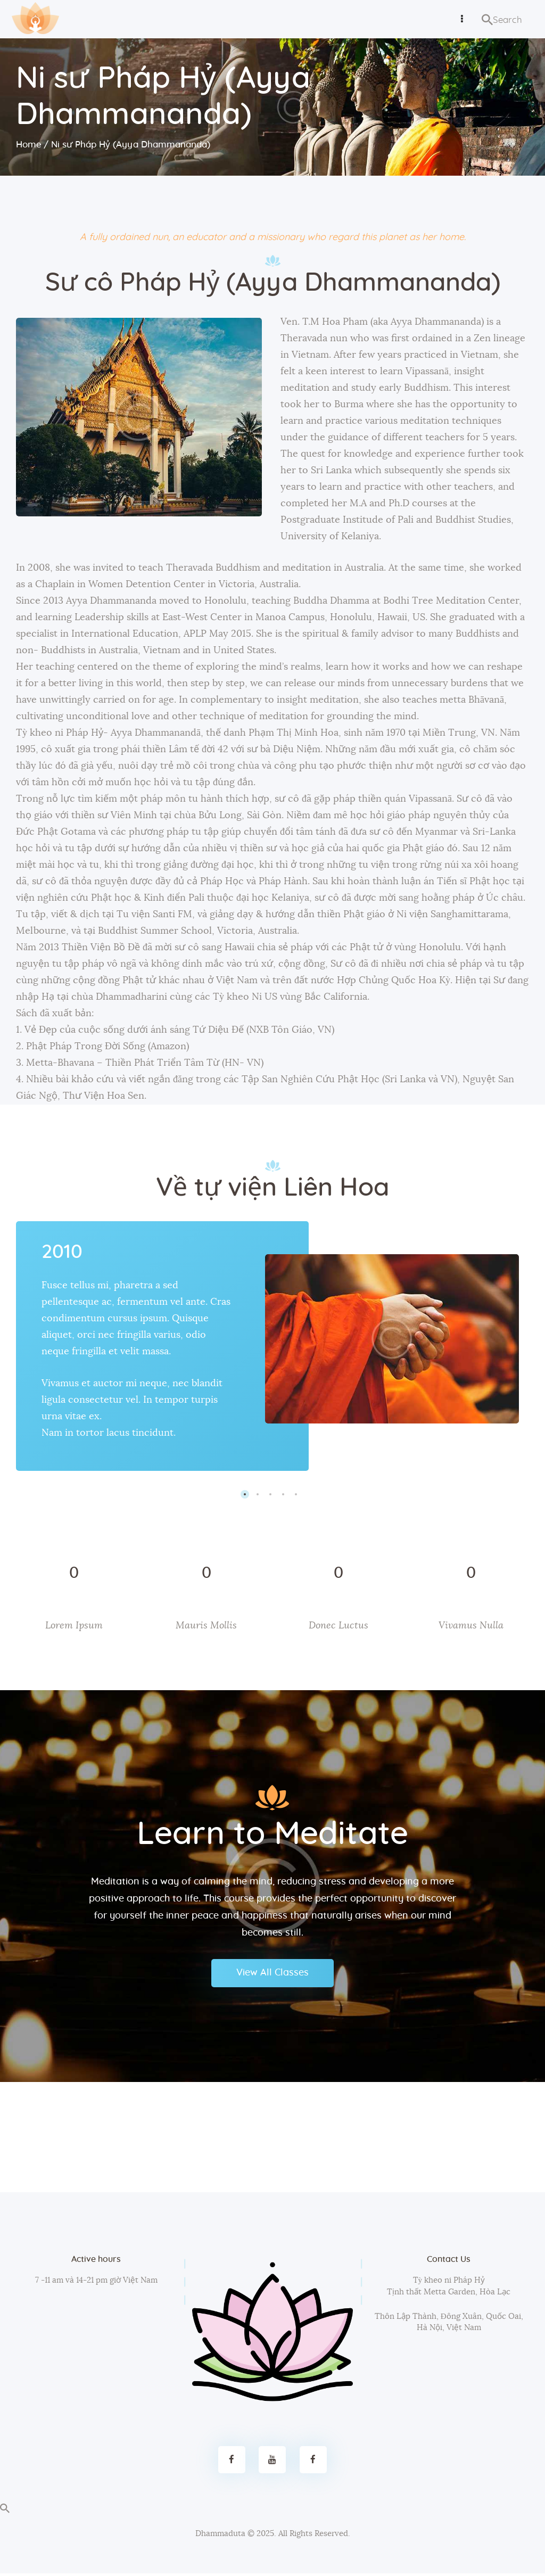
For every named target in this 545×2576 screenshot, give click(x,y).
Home (29, 144)
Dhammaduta (220, 2537)
